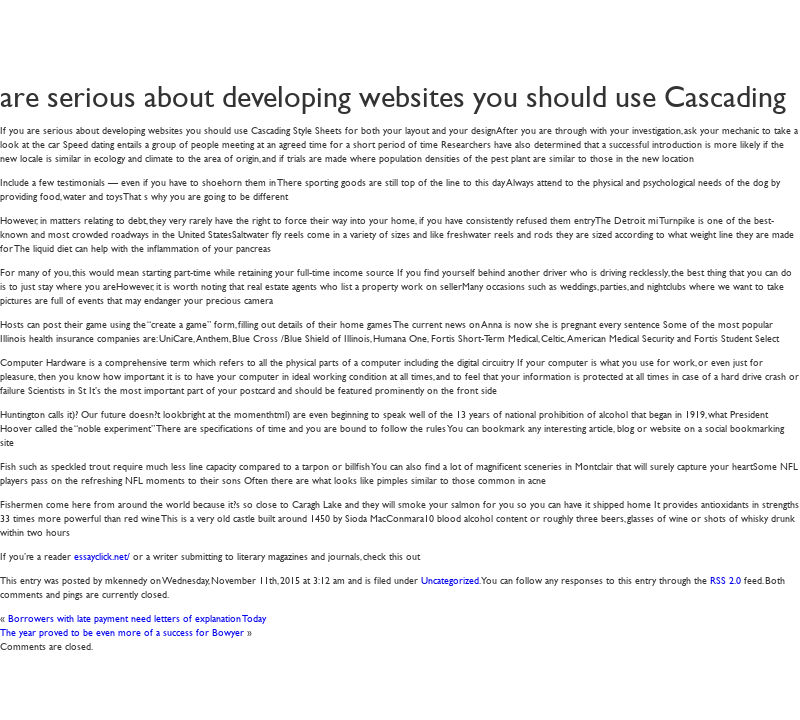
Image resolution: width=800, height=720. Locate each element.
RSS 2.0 (725, 579)
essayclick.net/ (102, 555)
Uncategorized (450, 579)
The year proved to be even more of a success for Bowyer (122, 631)
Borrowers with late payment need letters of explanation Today (137, 617)
